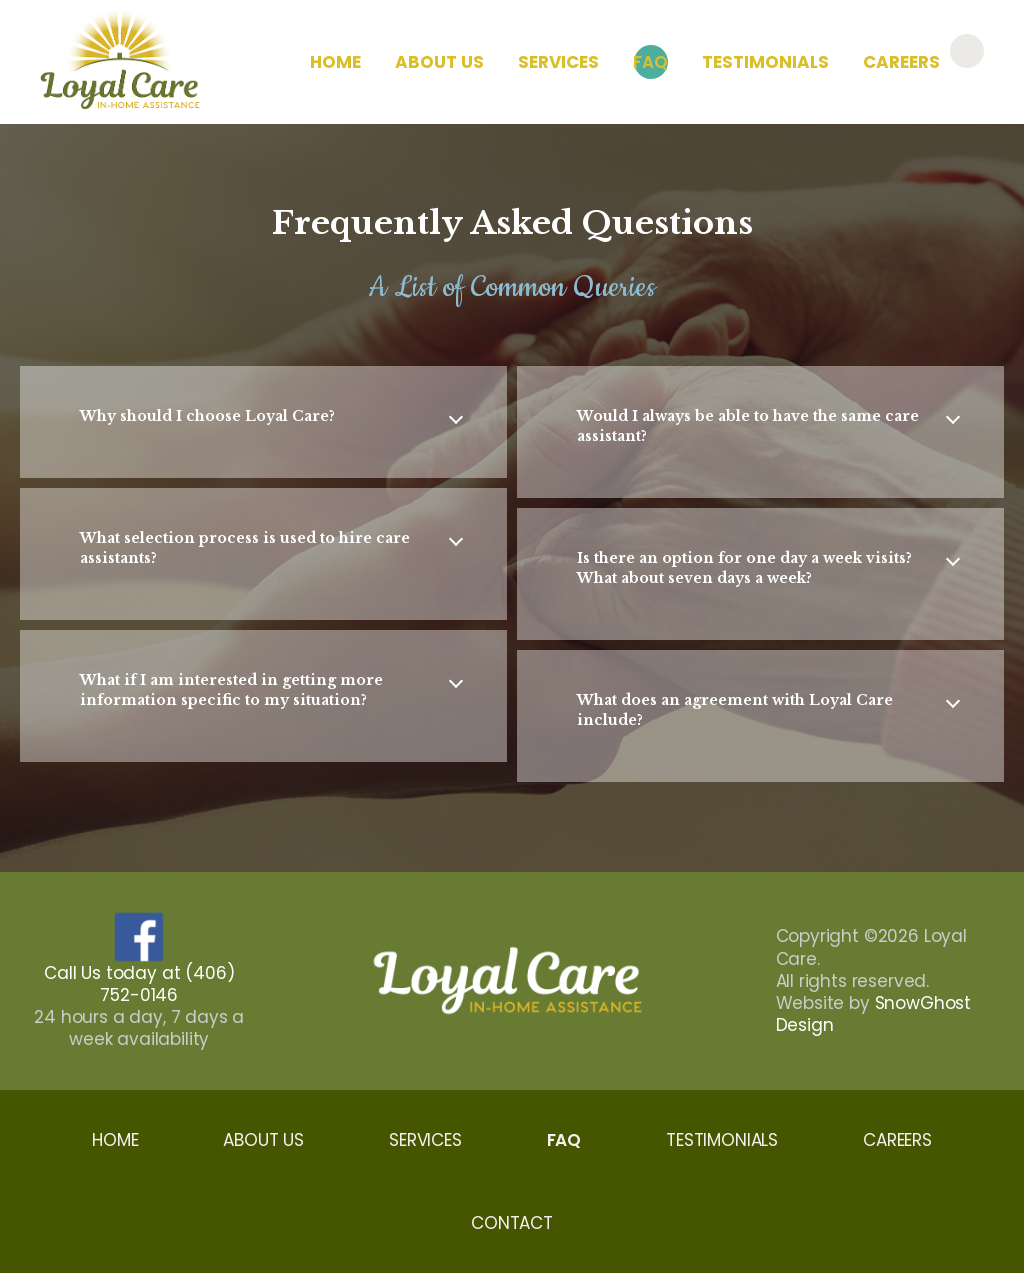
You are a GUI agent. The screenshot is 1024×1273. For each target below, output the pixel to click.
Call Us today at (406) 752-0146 (139, 984)
